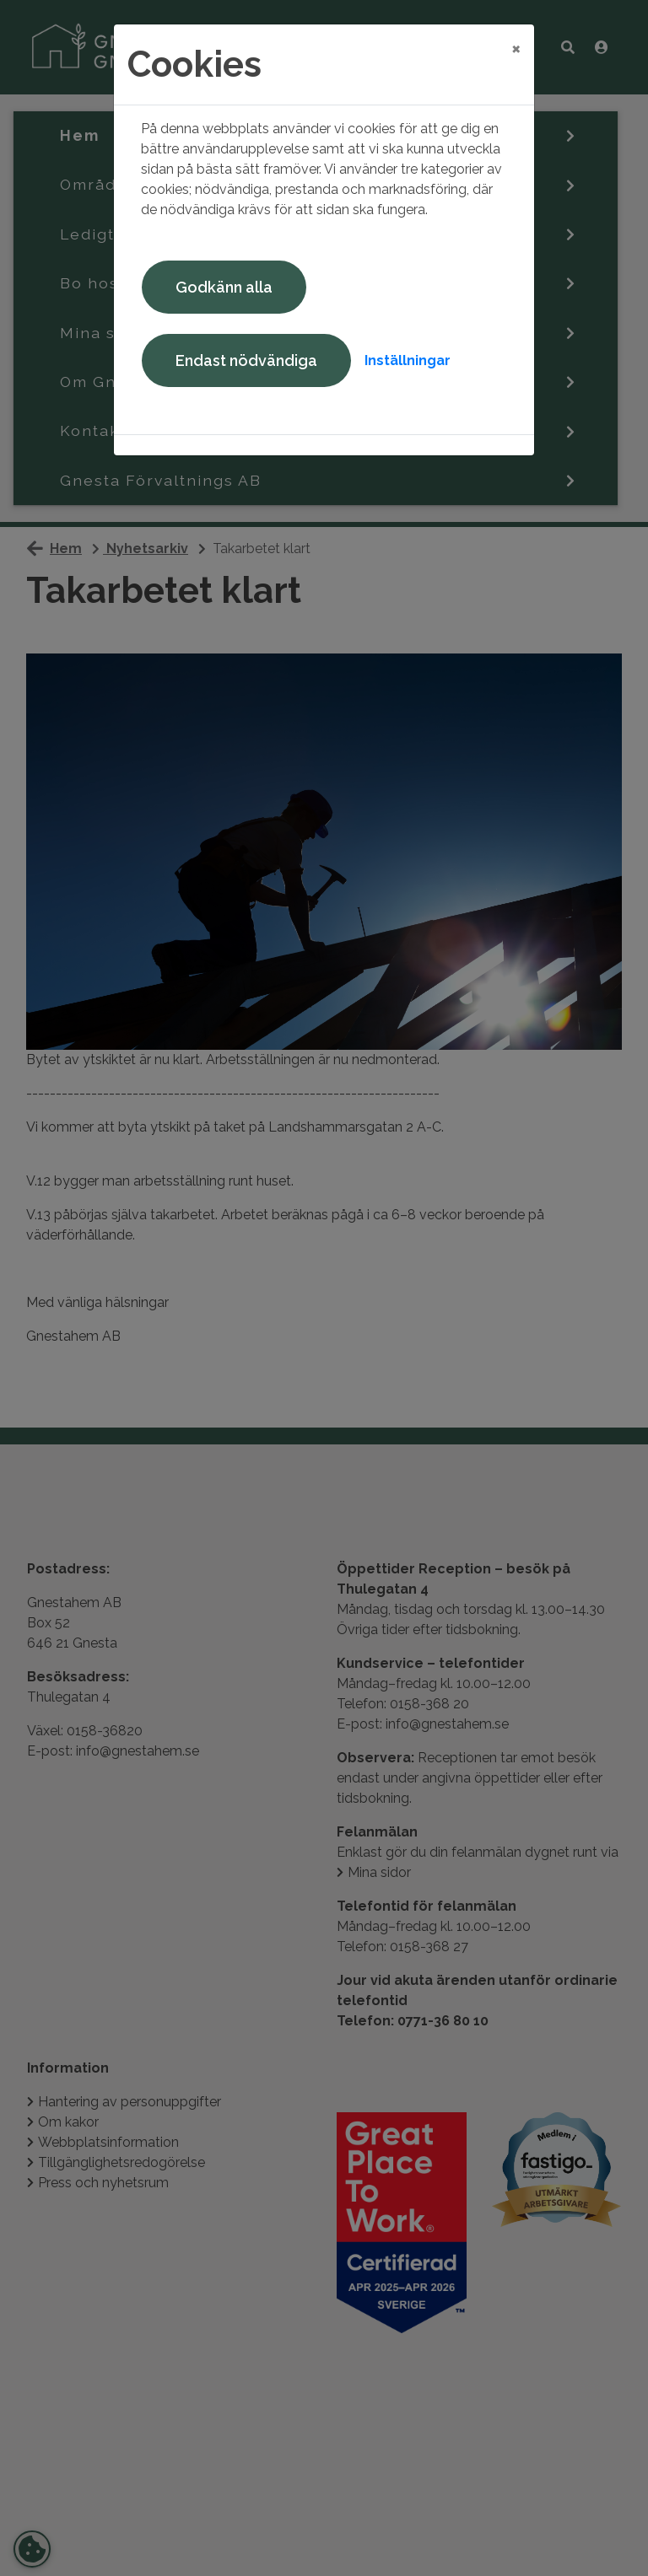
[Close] (516, 48)
